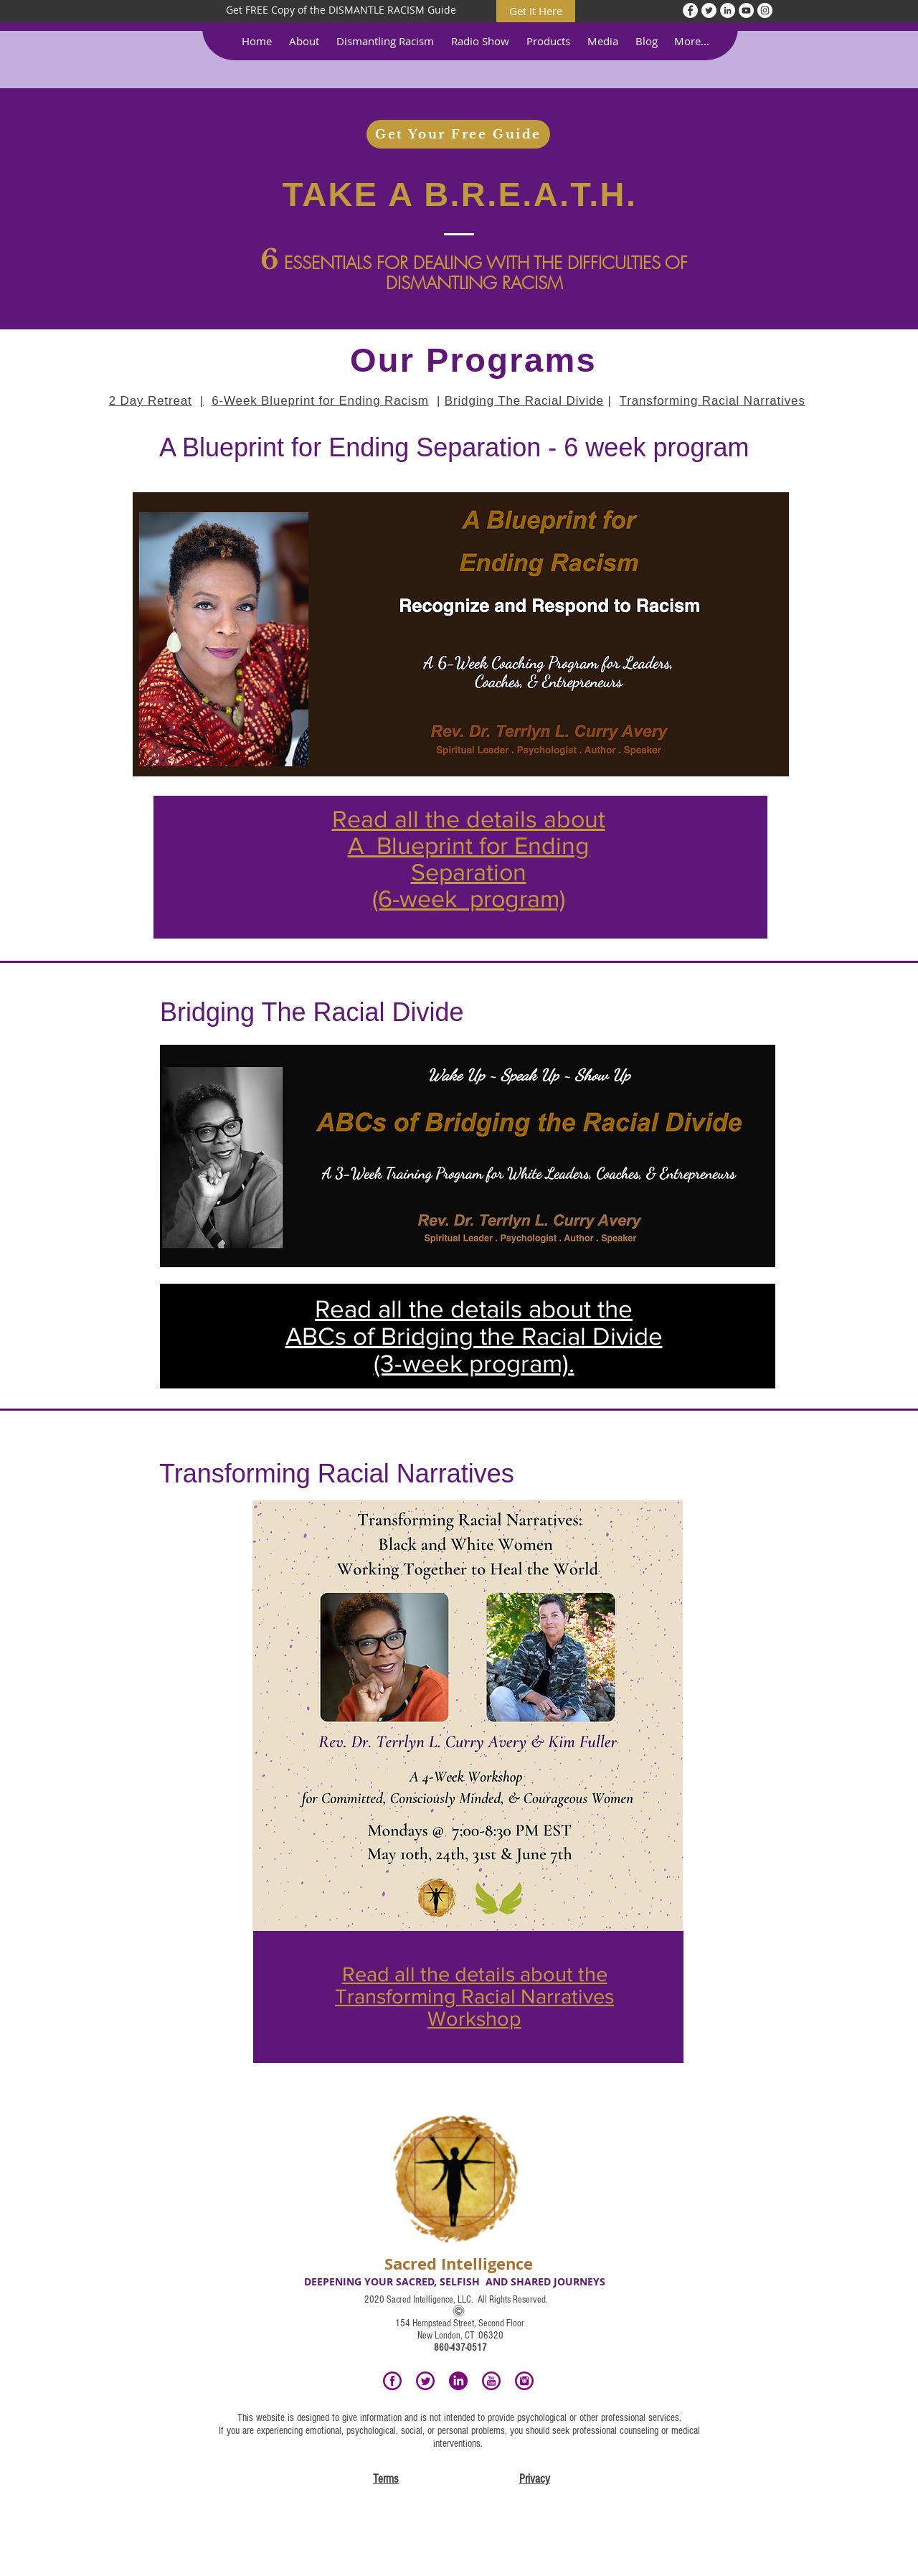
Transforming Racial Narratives (712, 401)
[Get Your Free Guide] (458, 134)
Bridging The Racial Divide (524, 401)
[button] (304, 41)
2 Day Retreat (150, 401)
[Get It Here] (535, 11)
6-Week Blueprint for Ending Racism (320, 401)
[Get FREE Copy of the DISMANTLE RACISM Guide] (340, 10)
